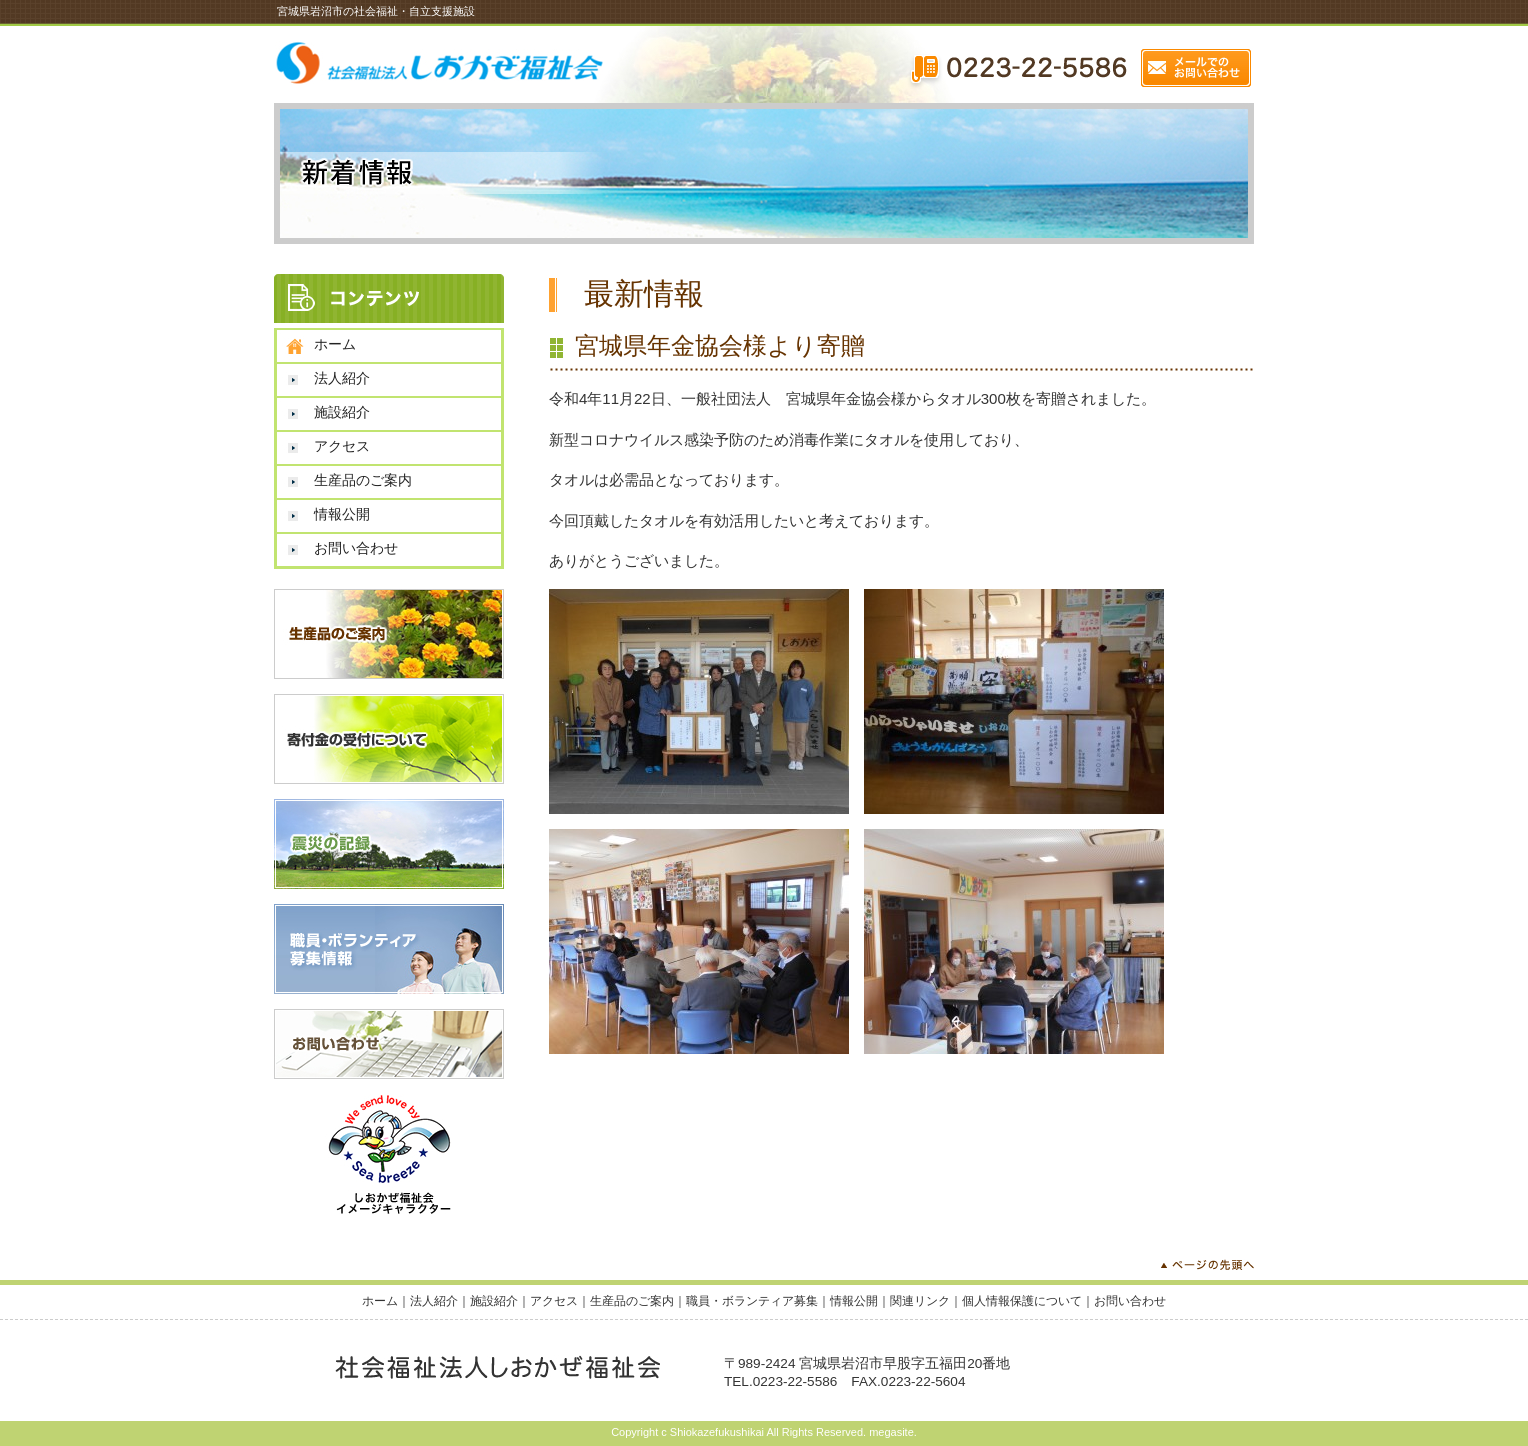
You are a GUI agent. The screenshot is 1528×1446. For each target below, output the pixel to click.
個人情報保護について (1022, 1301)
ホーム (335, 344)
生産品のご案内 (363, 480)
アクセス (342, 446)
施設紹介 (342, 412)
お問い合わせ (356, 548)
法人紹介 (342, 378)
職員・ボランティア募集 (752, 1301)
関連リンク (920, 1301)
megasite (891, 1432)
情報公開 (342, 514)
